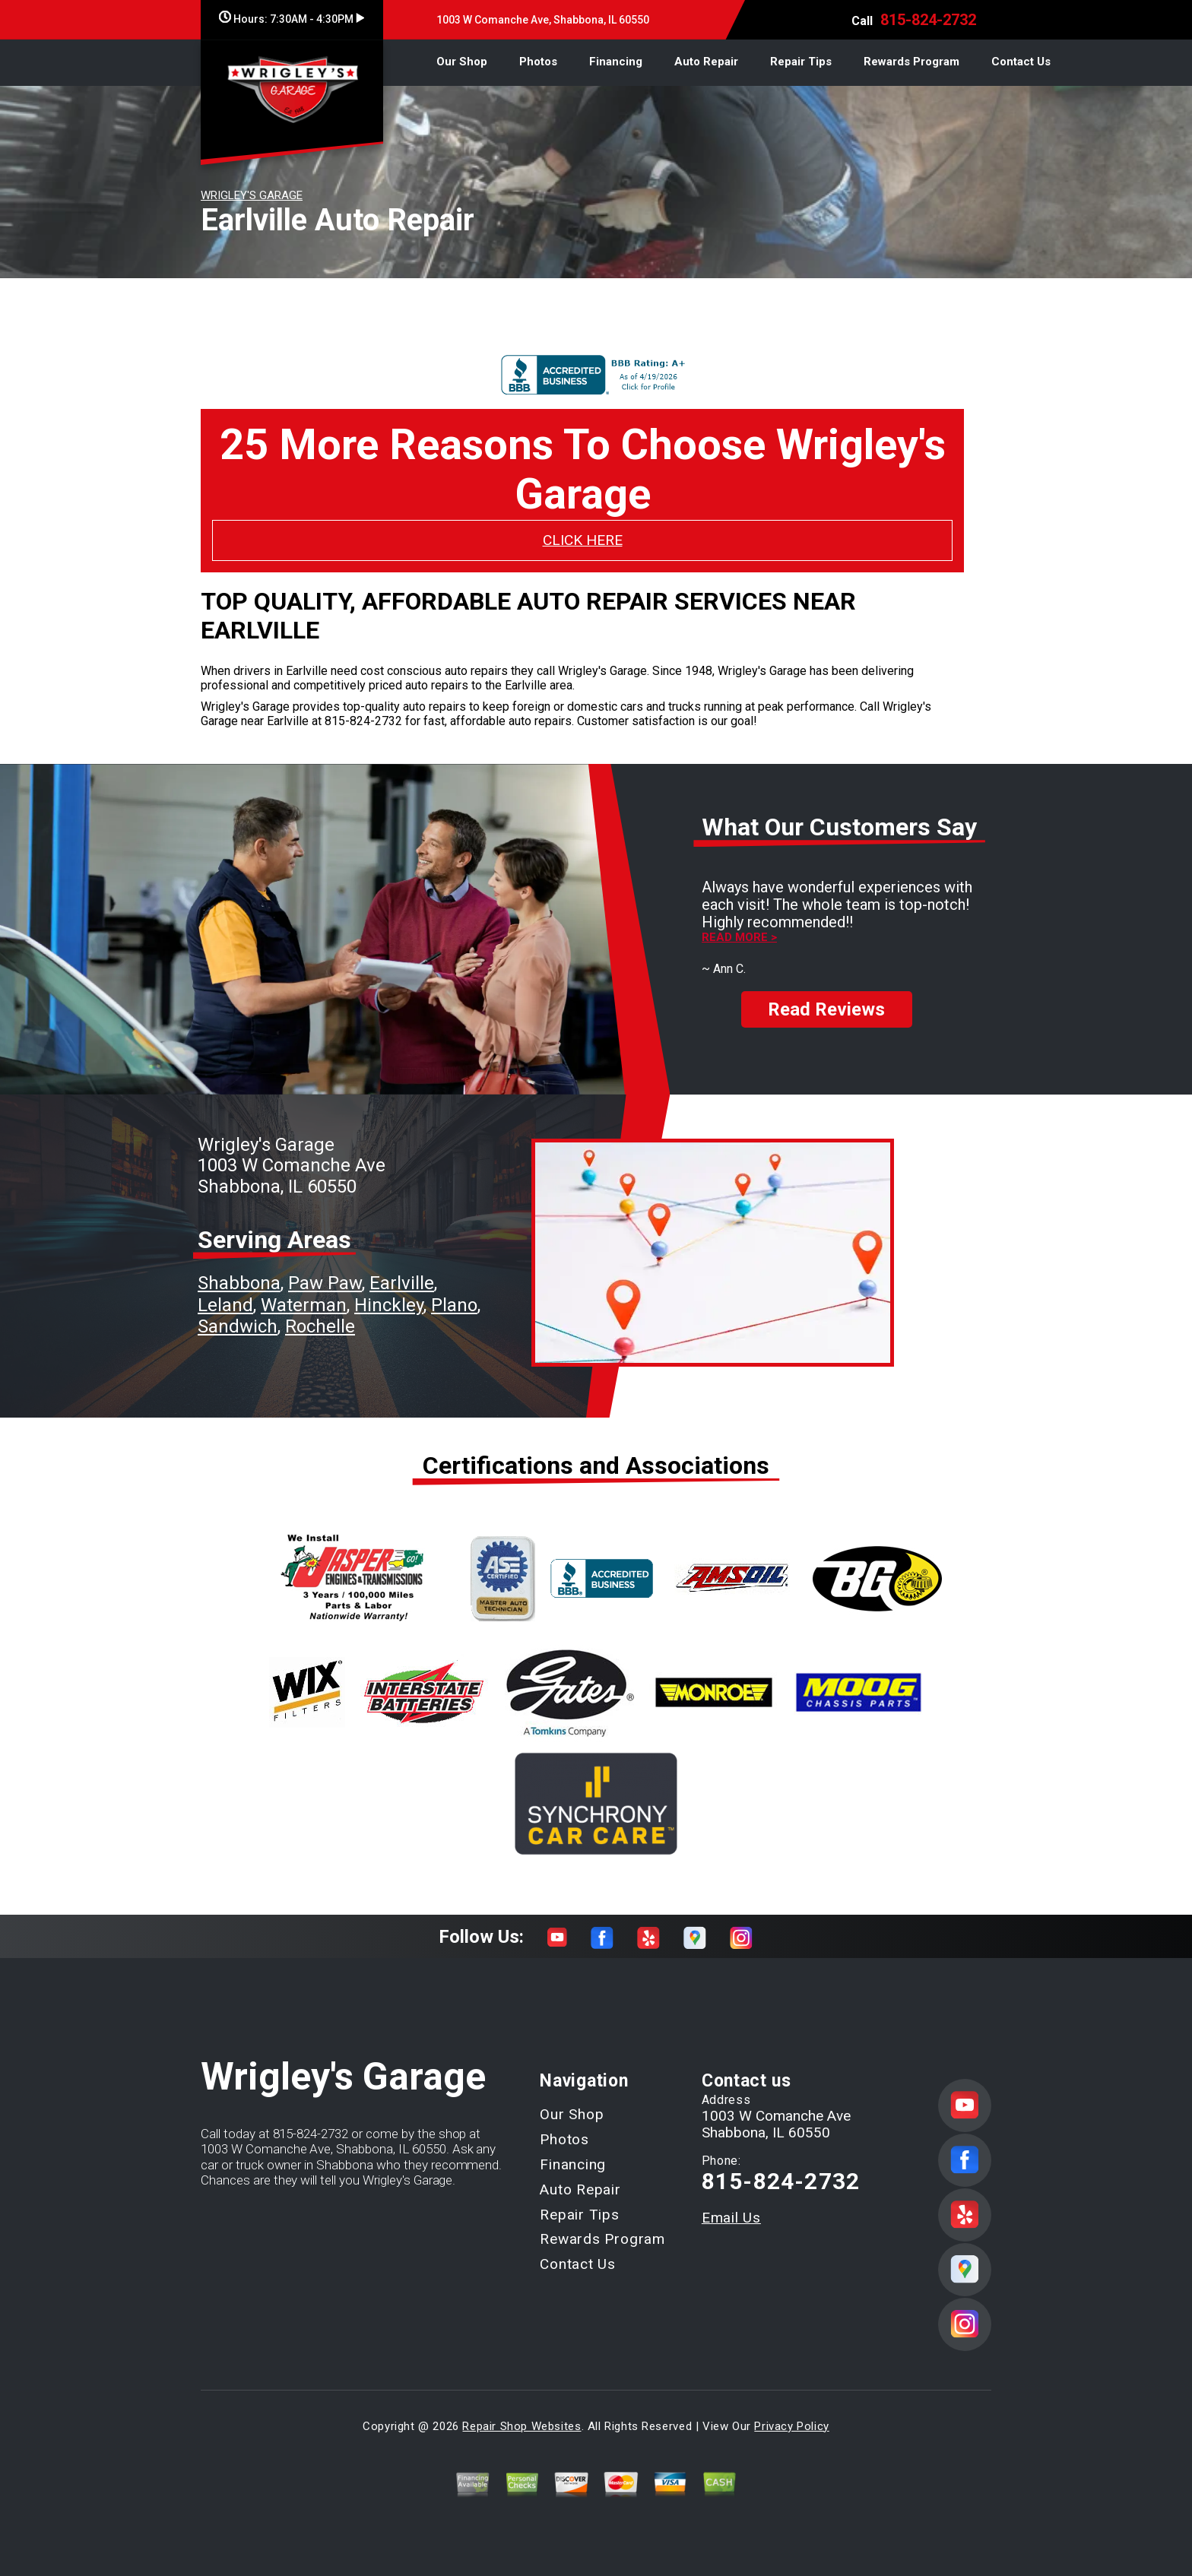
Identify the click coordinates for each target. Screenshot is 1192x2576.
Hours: (291, 19)
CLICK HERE (583, 540)
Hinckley (388, 1305)
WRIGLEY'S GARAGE (252, 195)
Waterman (304, 1305)
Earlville (401, 1283)
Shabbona (239, 1283)
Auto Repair (706, 61)
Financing (615, 61)
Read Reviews (826, 995)
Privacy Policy (791, 2426)
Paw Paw (325, 1283)
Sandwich (237, 1326)
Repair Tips (801, 61)
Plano (454, 1305)
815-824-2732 (928, 20)
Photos (538, 61)
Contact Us (1021, 61)
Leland (225, 1305)
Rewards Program (911, 61)
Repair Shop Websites (521, 2426)
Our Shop (461, 61)
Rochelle (320, 1326)
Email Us (731, 2217)
